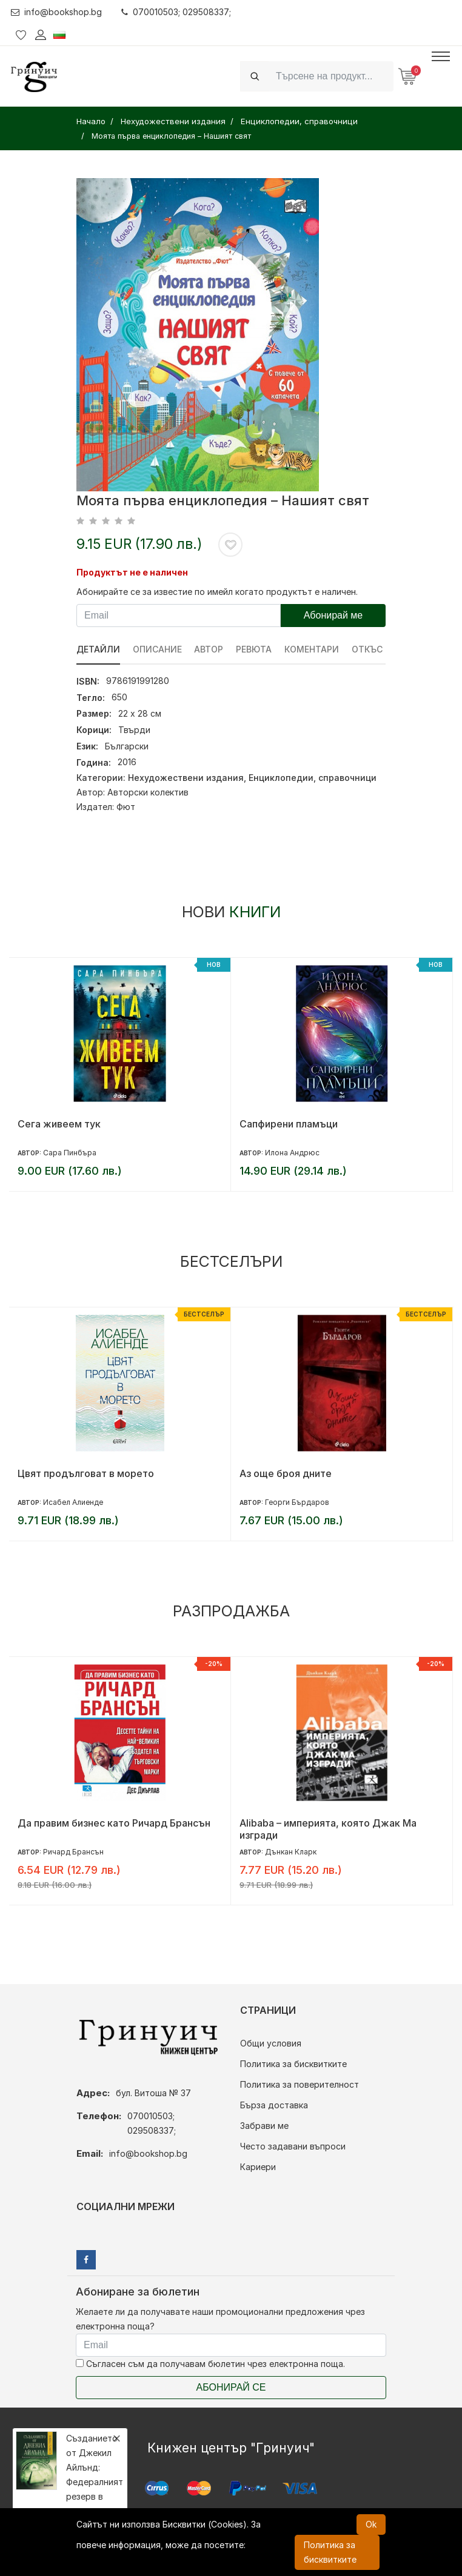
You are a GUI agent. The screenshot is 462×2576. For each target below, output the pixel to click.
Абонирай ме (333, 615)
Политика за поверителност (299, 2084)
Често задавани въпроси (293, 2146)
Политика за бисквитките (293, 2064)
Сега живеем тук (59, 1124)
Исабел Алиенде (73, 1502)
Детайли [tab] (98, 649)
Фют (125, 807)
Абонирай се (231, 2387)
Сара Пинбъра (69, 1152)
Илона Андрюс (292, 1152)
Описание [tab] (157, 649)
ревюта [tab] (254, 649)
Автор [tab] (209, 649)
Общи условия (270, 2043)
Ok (371, 2524)
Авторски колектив (148, 792)
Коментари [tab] (312, 649)
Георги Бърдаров (297, 1502)
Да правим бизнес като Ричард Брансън (114, 1823)
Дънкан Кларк (290, 1851)
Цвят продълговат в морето (86, 1473)
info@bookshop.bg (56, 12)
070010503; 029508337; (177, 12)
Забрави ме (264, 2125)
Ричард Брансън (73, 1851)
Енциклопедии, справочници (313, 777)
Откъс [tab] (367, 649)
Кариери (258, 2167)
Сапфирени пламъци (288, 1124)
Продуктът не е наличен (132, 572)
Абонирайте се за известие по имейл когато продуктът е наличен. (217, 591)
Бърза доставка (274, 2105)
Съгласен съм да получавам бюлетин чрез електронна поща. (210, 2364)
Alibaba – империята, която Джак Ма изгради (328, 1829)
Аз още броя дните (285, 1473)
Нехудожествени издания (186, 777)
